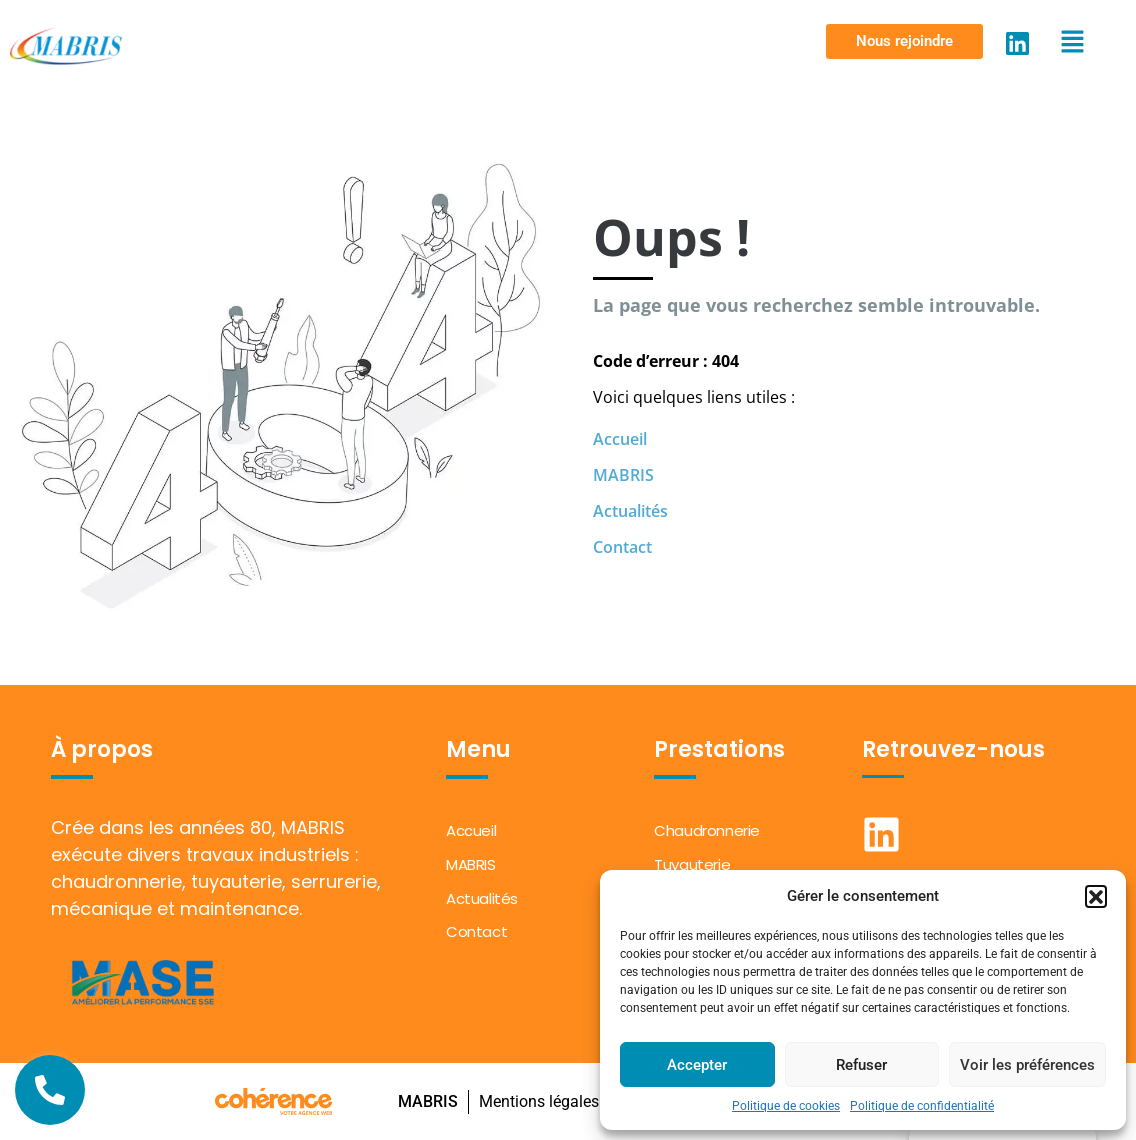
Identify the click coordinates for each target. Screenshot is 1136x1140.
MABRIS (623, 475)
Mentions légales (538, 1101)
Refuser (861, 1065)
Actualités (630, 511)
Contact (622, 547)
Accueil (620, 439)
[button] (1096, 896)
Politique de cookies (786, 1106)
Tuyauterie (692, 864)
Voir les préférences (1027, 1065)
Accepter (697, 1065)
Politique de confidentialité (922, 1106)
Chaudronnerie (707, 830)
